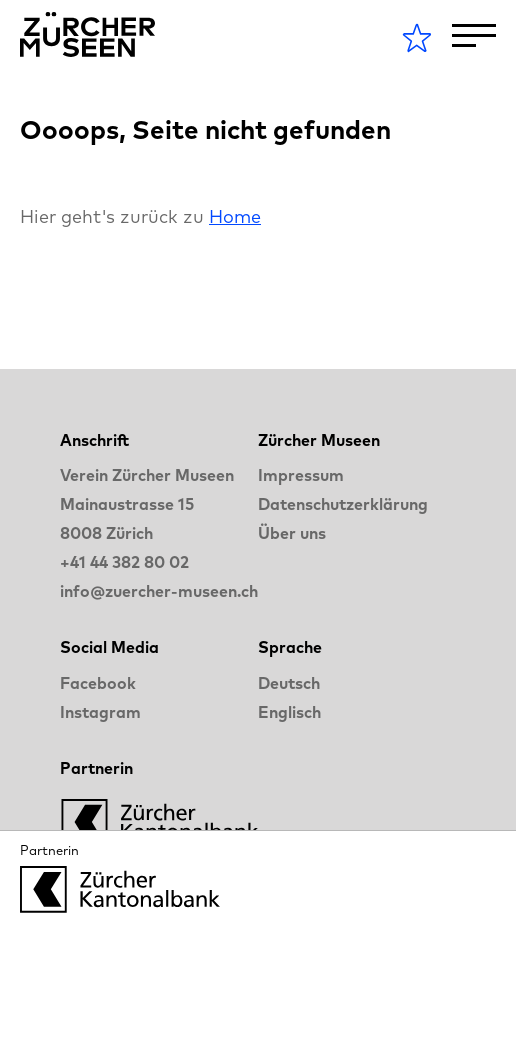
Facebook (98, 683)
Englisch (289, 712)
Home (235, 216)
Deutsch (289, 683)
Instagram (100, 712)
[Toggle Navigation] (474, 35)
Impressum (301, 475)
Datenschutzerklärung (343, 504)
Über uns (292, 533)
